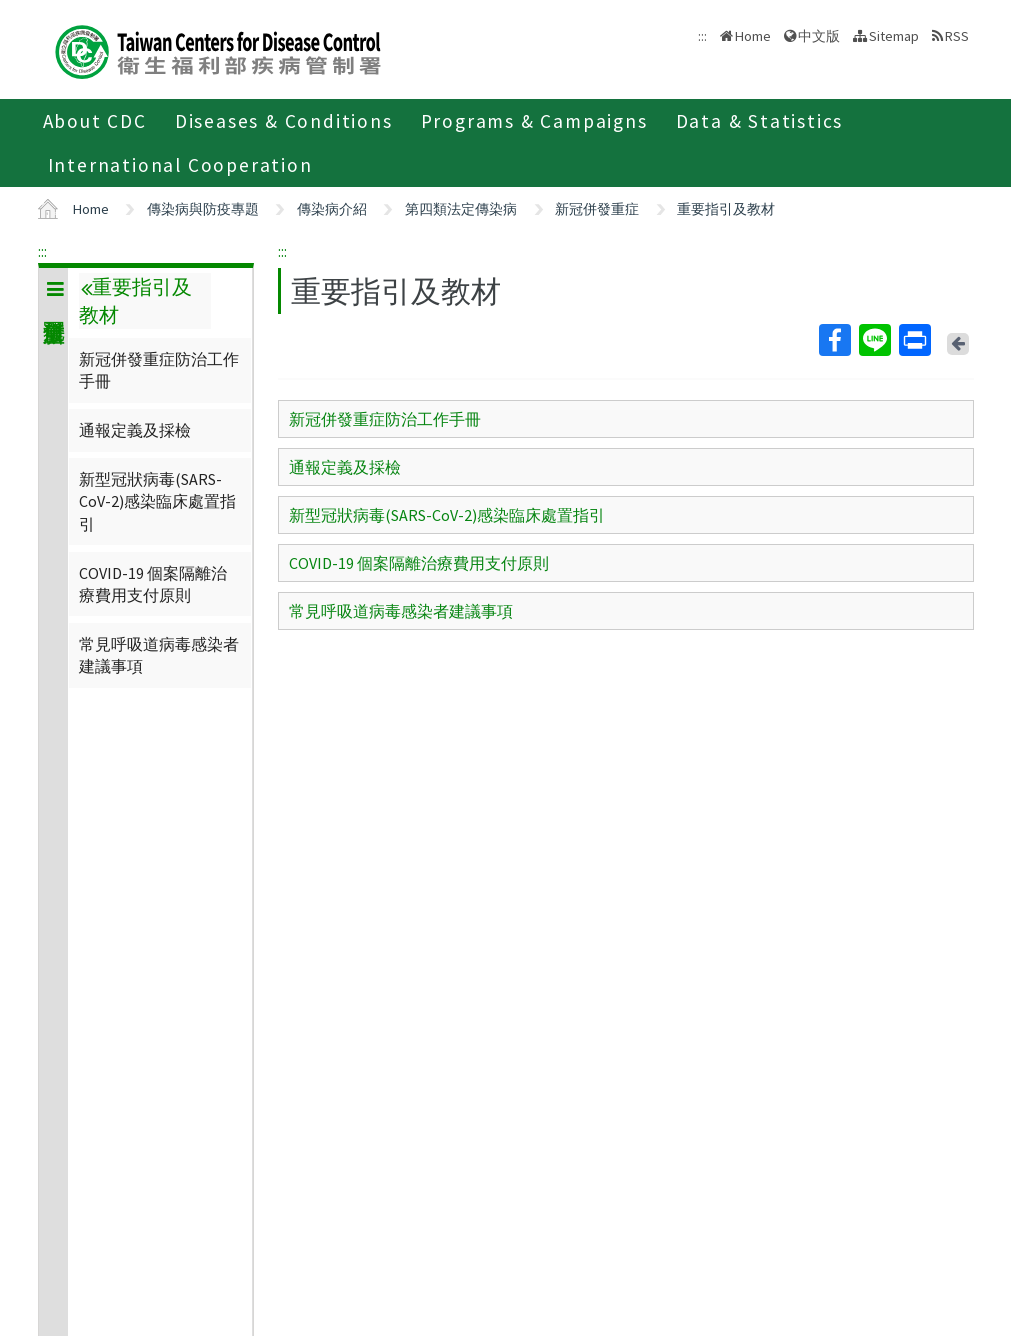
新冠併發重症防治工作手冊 (159, 370)
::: (42, 251)
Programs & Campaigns (534, 121)
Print (914, 340)
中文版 (819, 36)
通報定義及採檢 (135, 430)
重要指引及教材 (726, 209)
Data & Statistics (760, 121)
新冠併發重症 (597, 209)
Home (753, 36)
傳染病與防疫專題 (203, 209)
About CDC (95, 121)
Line (874, 340)
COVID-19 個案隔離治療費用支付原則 (153, 584)
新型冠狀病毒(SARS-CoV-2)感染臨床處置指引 (157, 501)
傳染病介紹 (332, 209)
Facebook (834, 340)
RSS (957, 36)
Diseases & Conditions (284, 121)
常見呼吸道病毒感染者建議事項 (159, 655)
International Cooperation (180, 165)
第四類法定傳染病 (461, 209)
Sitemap (894, 36)
